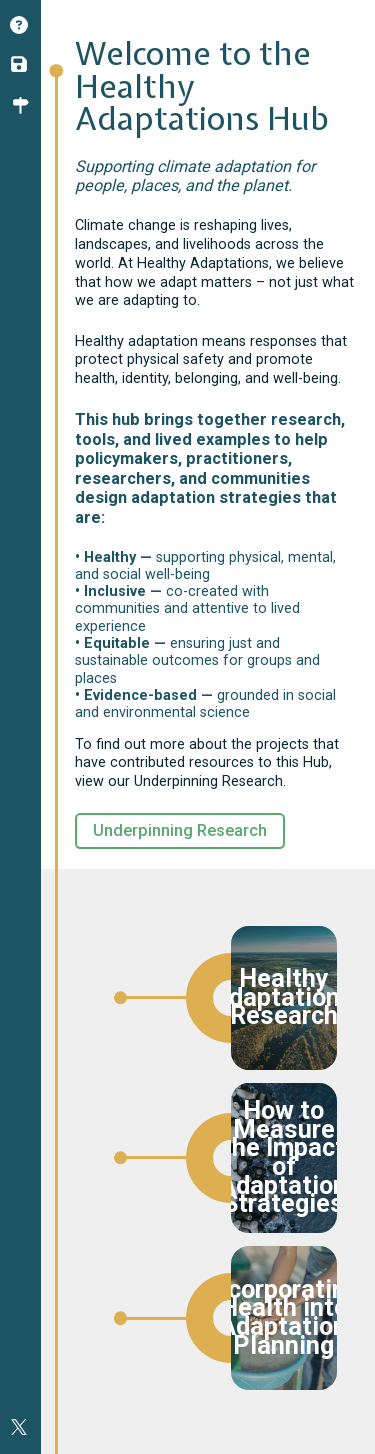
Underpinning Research (180, 830)
